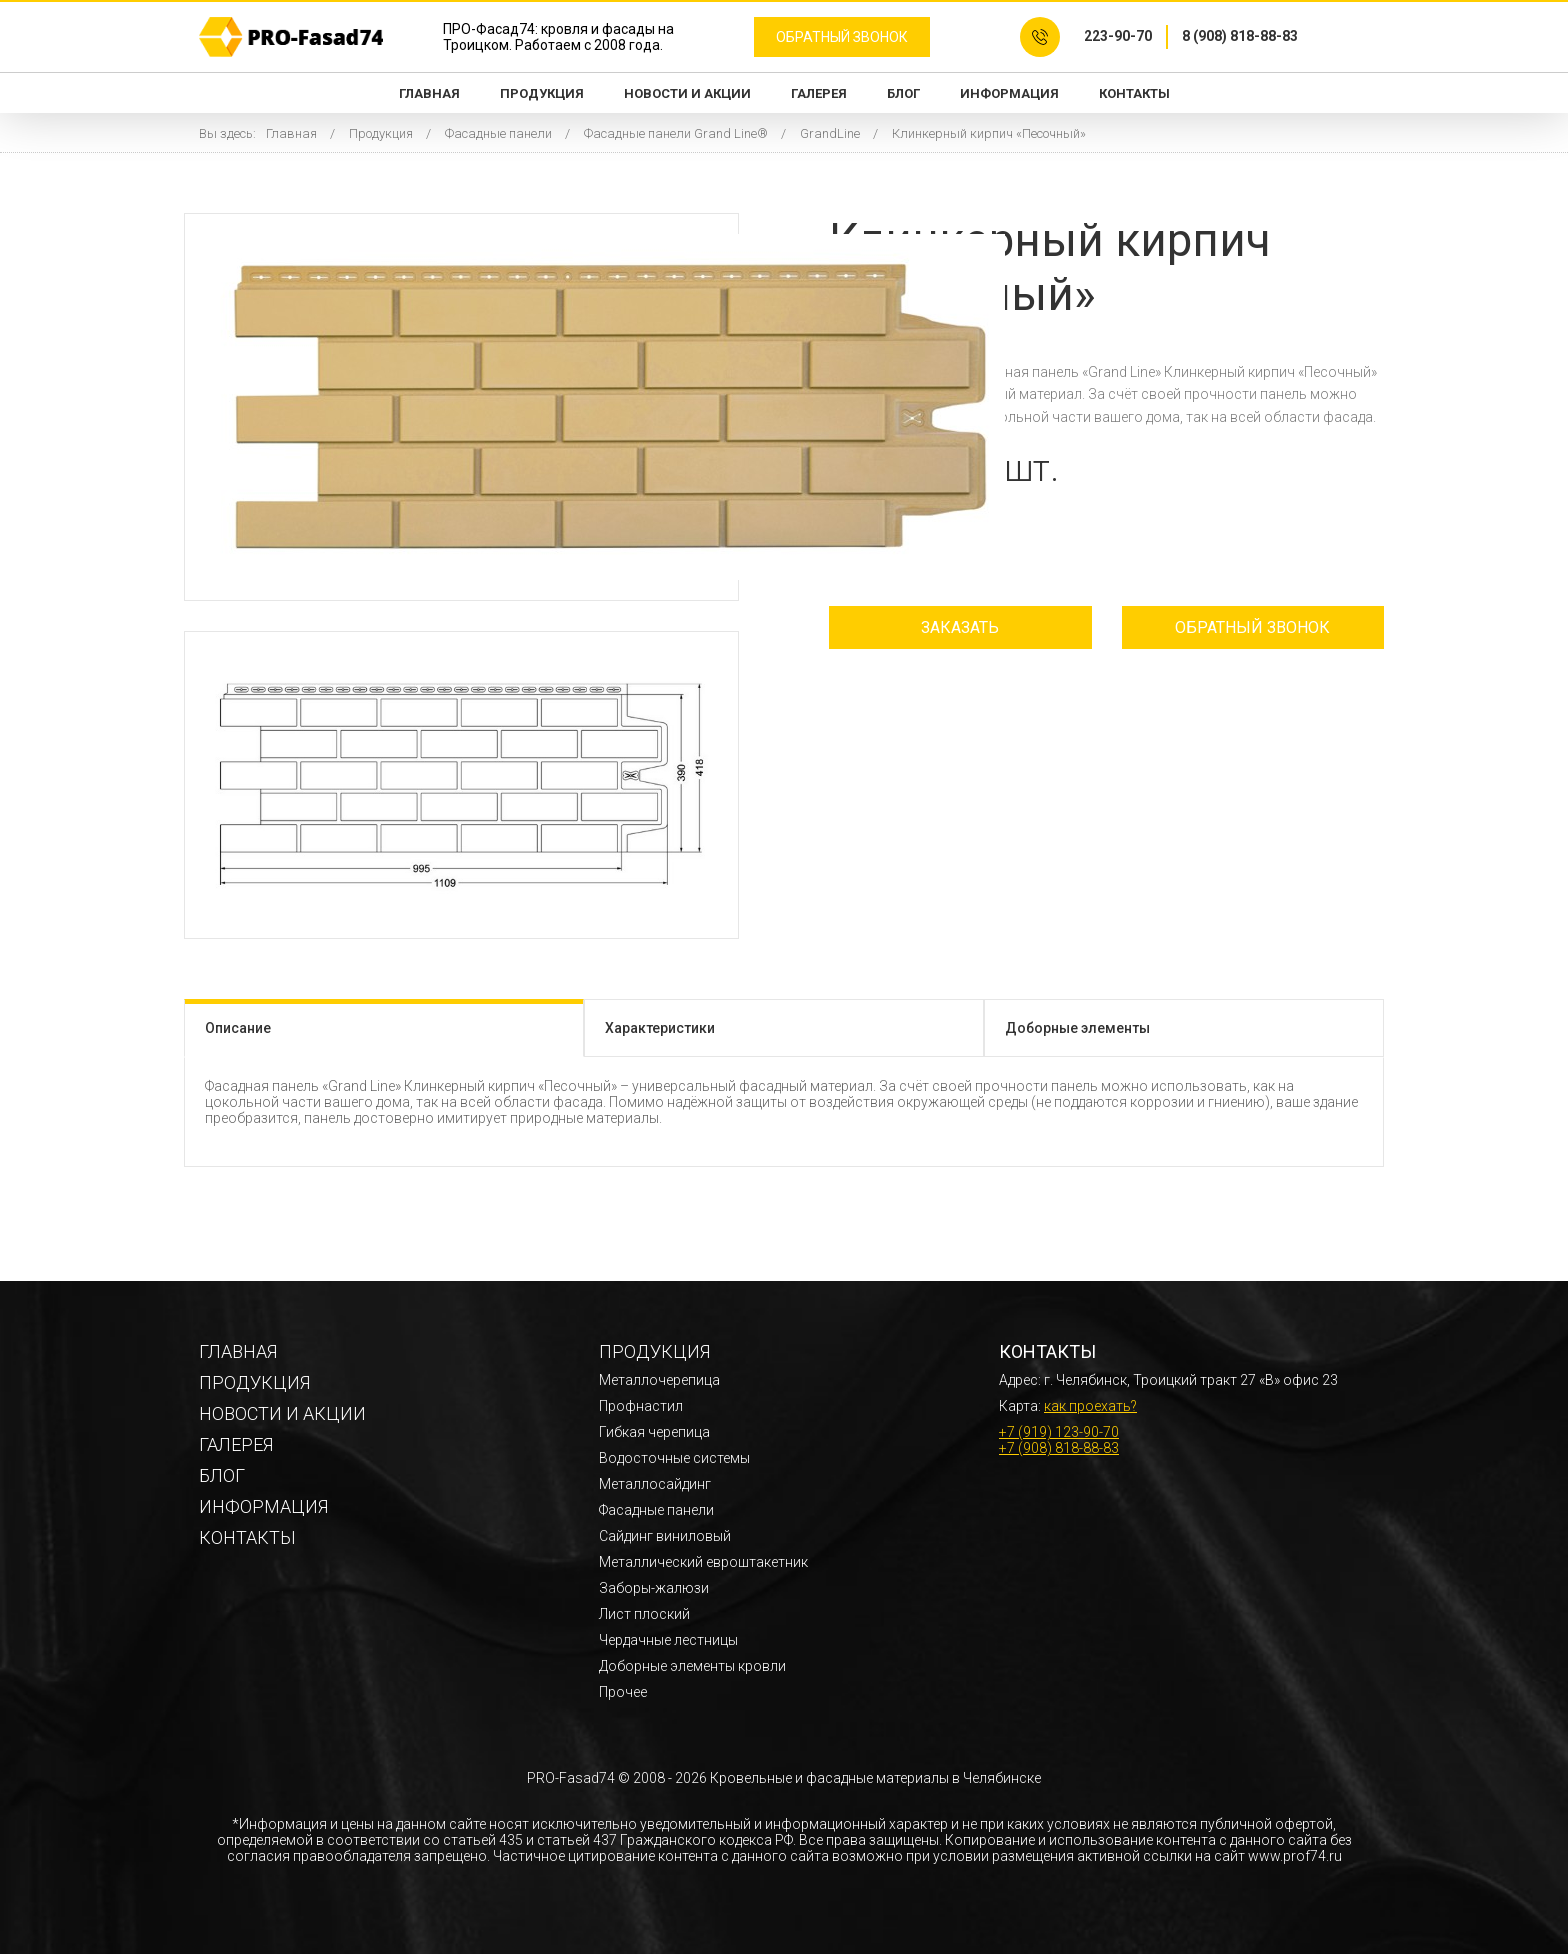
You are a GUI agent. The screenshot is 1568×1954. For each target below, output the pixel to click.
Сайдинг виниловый (665, 1536)
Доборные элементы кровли (692, 1666)
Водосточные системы (674, 1458)
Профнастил (641, 1406)
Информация (1009, 93)
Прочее (623, 1692)
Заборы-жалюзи (654, 1588)
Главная (429, 93)
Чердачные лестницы (668, 1640)
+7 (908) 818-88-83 (1059, 1448)
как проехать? (1090, 1406)
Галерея (819, 93)
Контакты (1134, 93)
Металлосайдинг (655, 1484)
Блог (903, 93)
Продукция (542, 93)
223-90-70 (1118, 36)
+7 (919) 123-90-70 (1059, 1432)
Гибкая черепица (654, 1432)
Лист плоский (644, 1614)
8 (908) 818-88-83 (1240, 36)
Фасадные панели (656, 1510)
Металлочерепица (659, 1380)
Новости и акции (687, 93)
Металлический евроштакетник (703, 1562)
